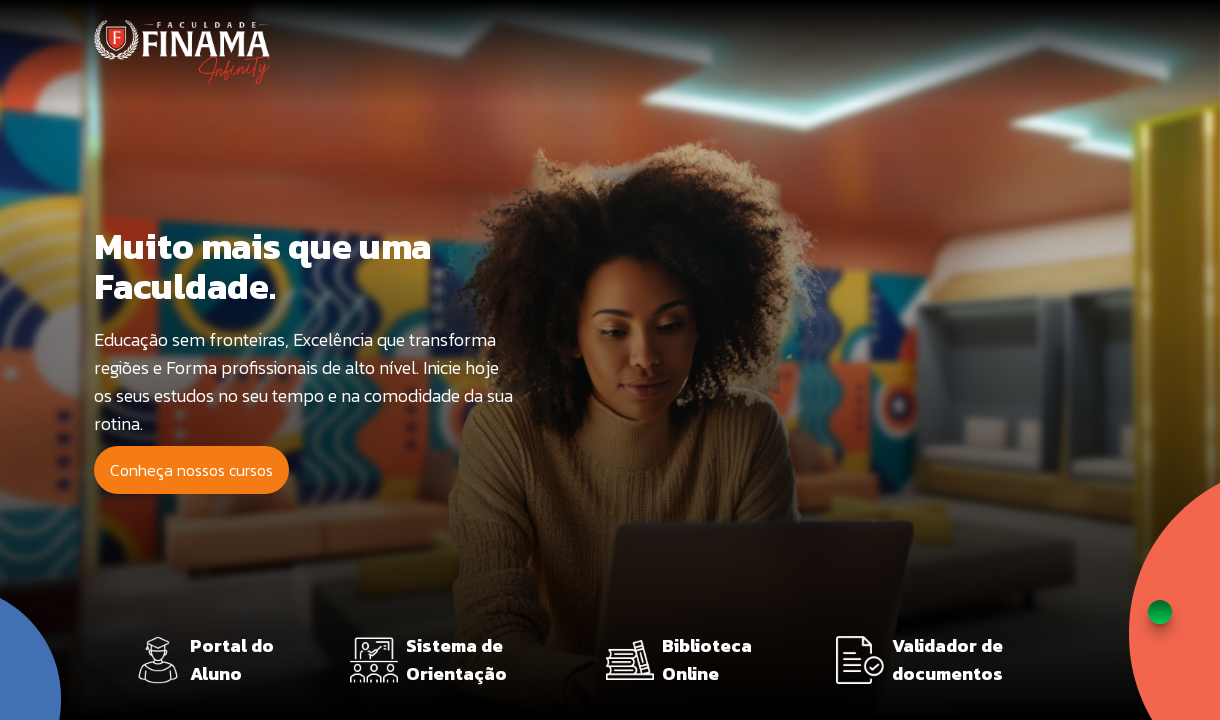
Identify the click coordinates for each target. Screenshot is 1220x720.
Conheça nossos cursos (191, 470)
